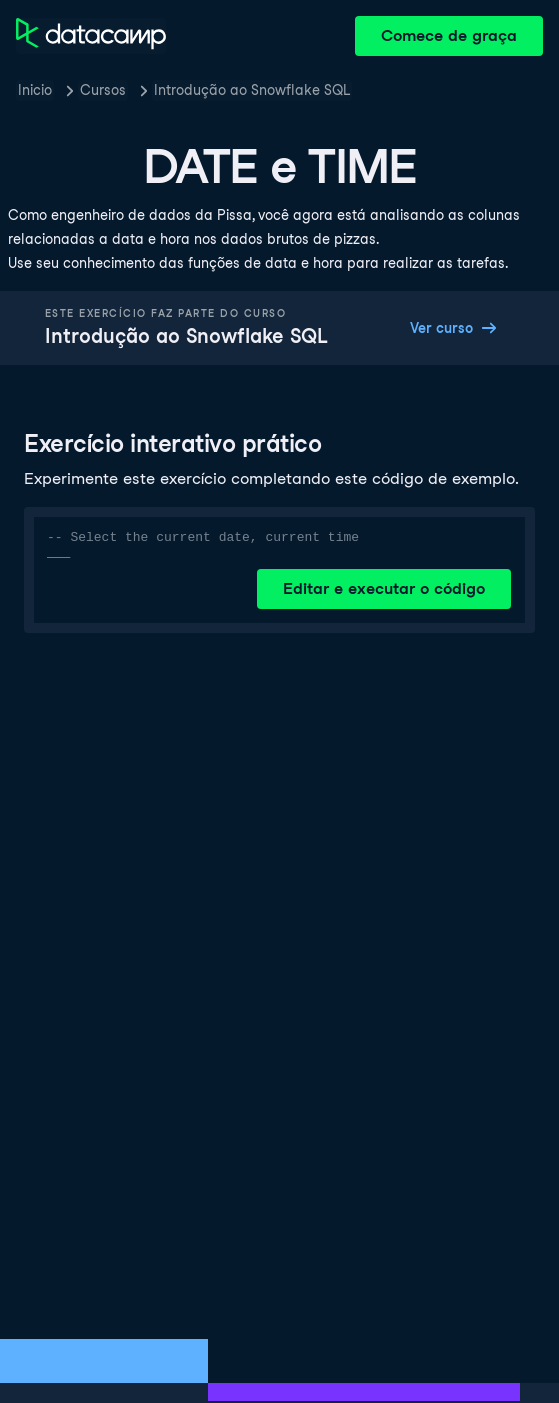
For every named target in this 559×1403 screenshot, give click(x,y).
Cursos (103, 90)
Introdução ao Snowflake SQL (252, 90)
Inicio (35, 90)
